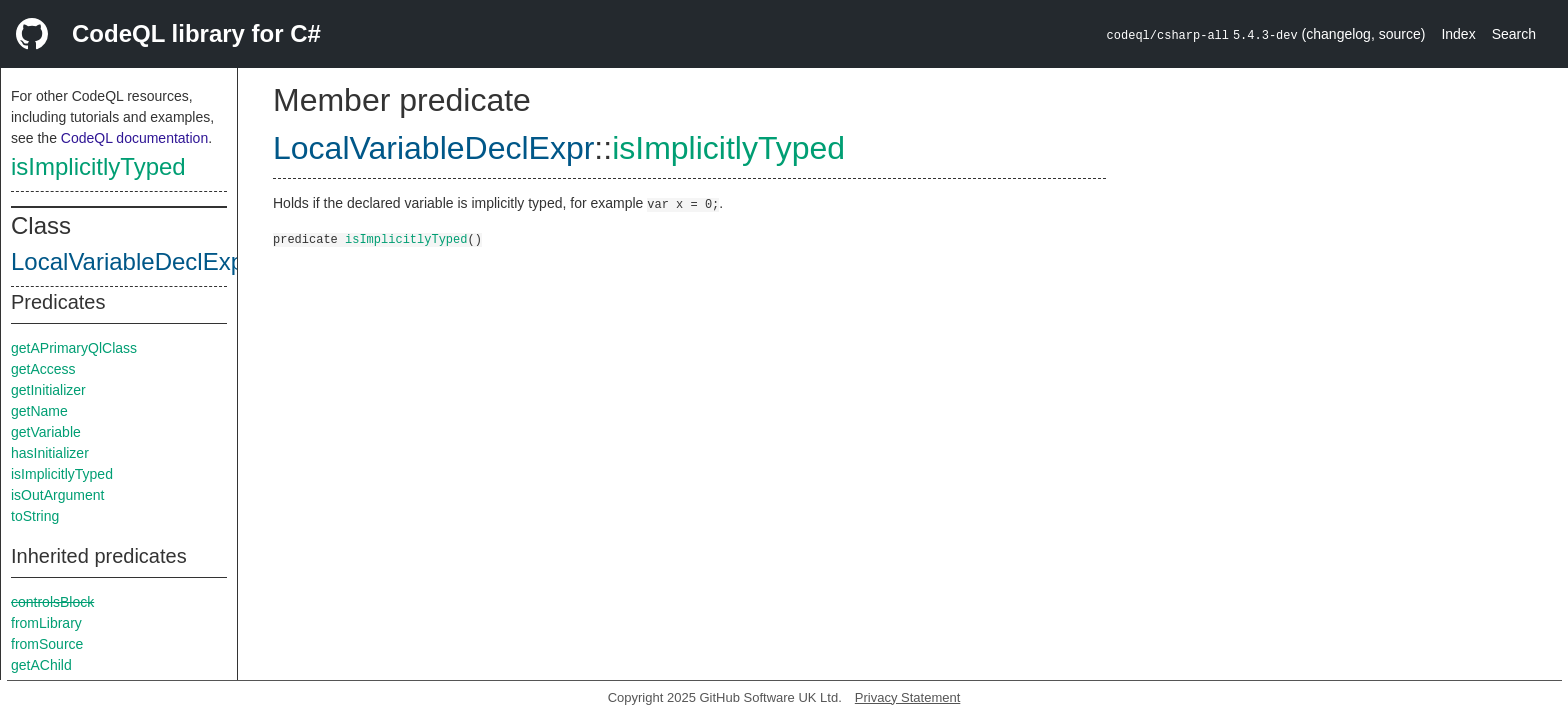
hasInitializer (50, 453)
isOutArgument (57, 495)
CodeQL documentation (134, 138)
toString (35, 516)
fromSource (47, 644)
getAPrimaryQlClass (74, 348)
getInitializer (48, 390)
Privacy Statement (908, 697)
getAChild (41, 665)
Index (1458, 34)
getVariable (46, 432)
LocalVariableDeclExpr (131, 261)
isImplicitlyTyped (98, 166)
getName (39, 411)
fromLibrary (46, 623)
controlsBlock (52, 602)
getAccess (43, 369)
